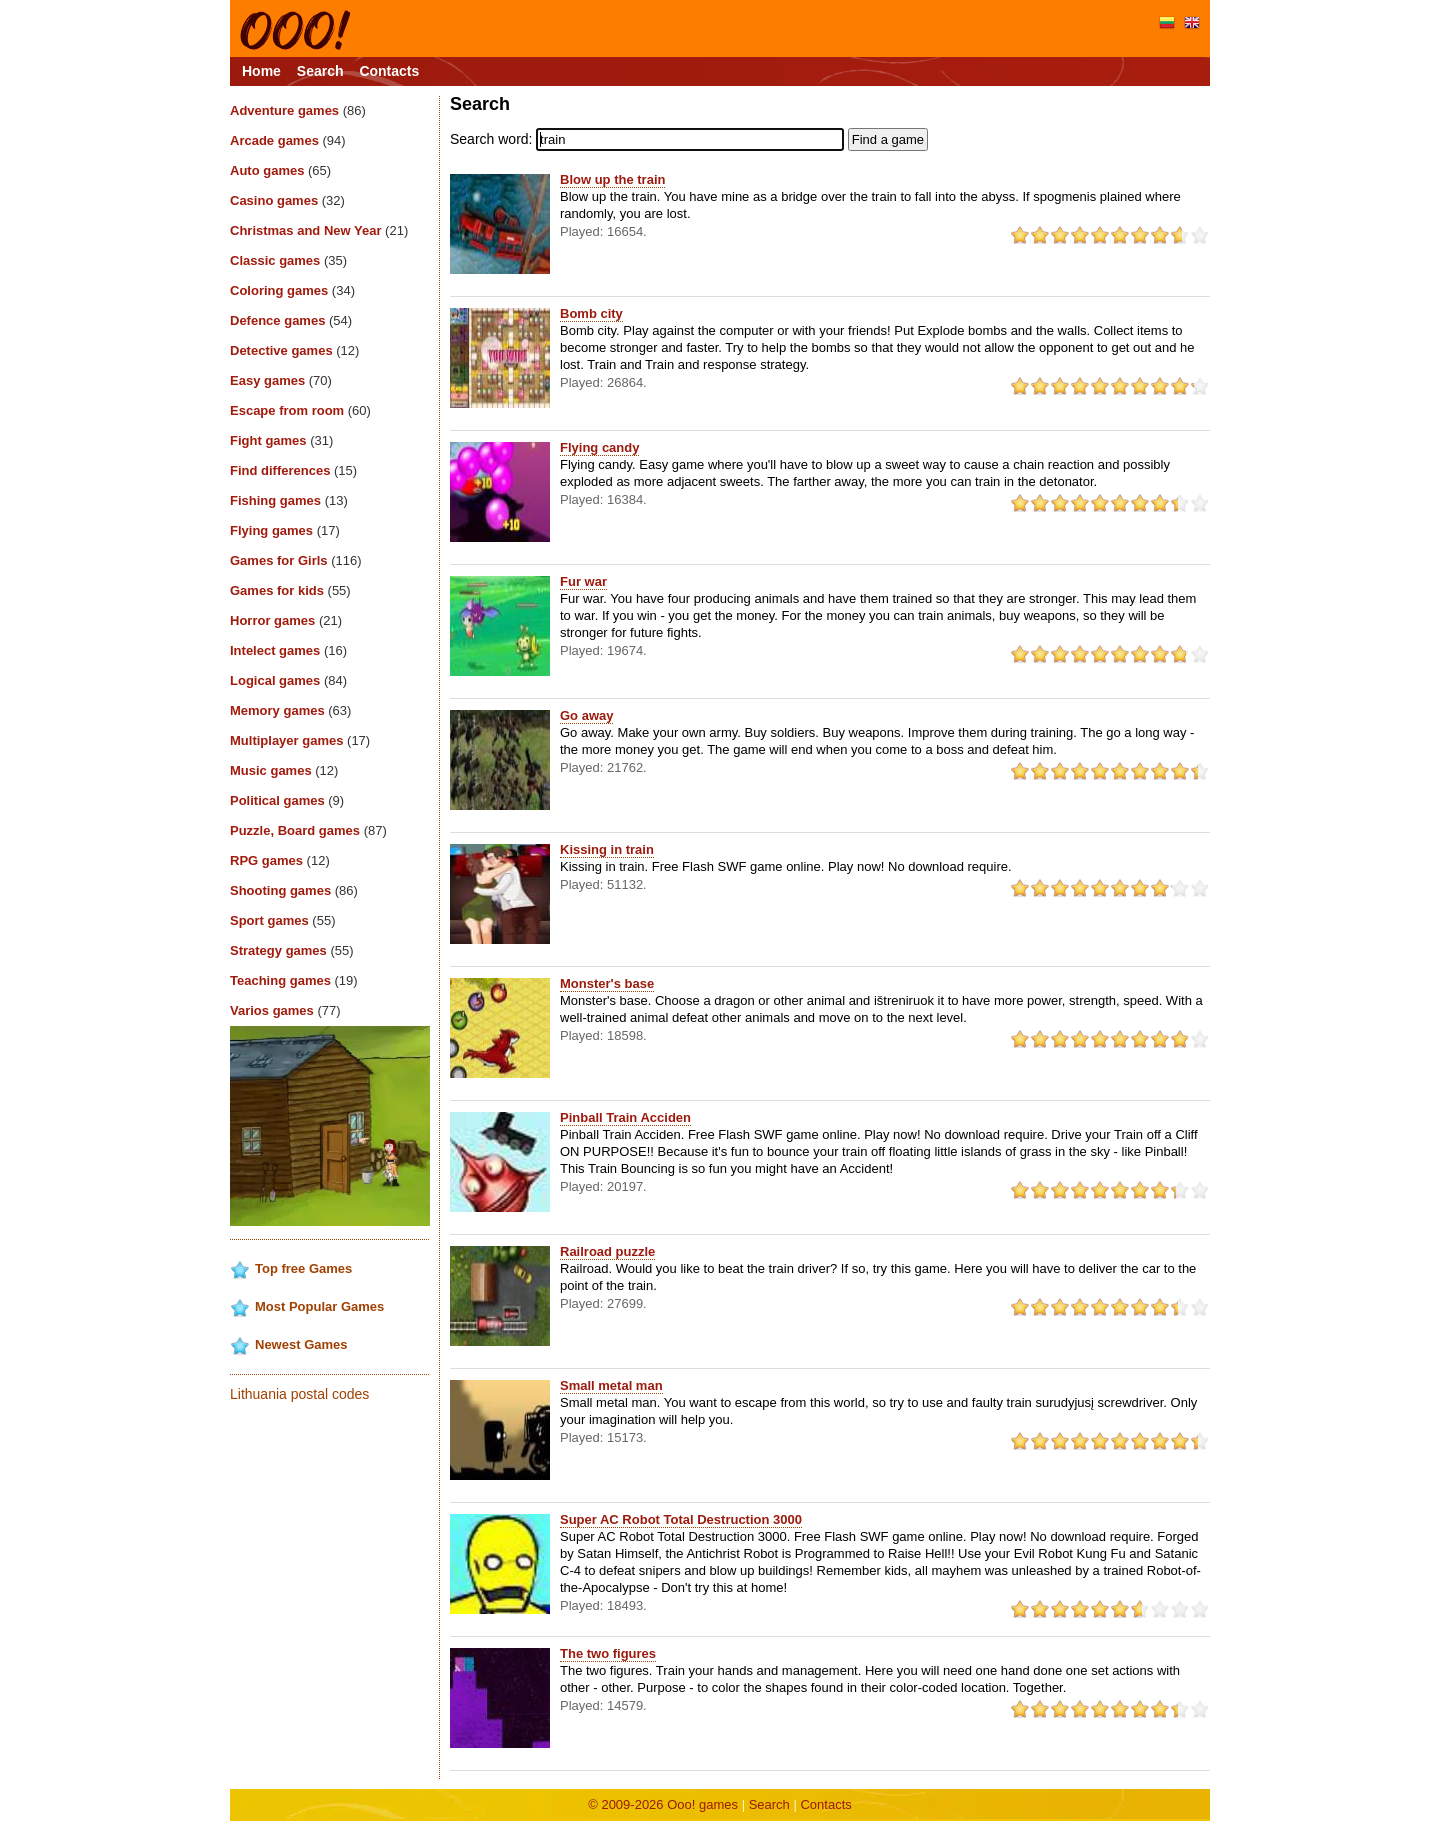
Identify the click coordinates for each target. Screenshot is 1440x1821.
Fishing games (289, 500)
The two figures (608, 1653)
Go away (586, 715)
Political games (287, 800)
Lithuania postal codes (299, 1394)
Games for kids (290, 590)
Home (261, 71)
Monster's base (607, 983)
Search (320, 71)
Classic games (288, 260)
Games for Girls (296, 560)
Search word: (491, 139)
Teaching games (294, 980)
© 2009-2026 (627, 1804)
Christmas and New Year (319, 230)
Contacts (389, 71)
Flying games (285, 530)
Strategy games (292, 950)
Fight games (281, 440)
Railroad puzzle (607, 1251)
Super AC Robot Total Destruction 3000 (681, 1519)
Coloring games (292, 290)
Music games (284, 770)
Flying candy (599, 447)
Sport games (282, 920)
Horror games (286, 620)
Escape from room (300, 410)
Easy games (281, 380)
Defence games (291, 320)
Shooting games (294, 890)
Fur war (583, 581)
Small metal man (611, 1385)
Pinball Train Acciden (625, 1117)
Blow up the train (612, 179)
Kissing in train (607, 849)
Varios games (285, 1010)
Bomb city (591, 313)
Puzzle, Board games (308, 830)
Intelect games (288, 650)
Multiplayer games (300, 740)
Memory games (290, 710)
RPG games (280, 860)
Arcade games (288, 140)
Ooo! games (702, 1804)
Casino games (287, 200)
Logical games (288, 680)
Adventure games (298, 110)
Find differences (293, 470)
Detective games (294, 350)
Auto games (280, 170)
